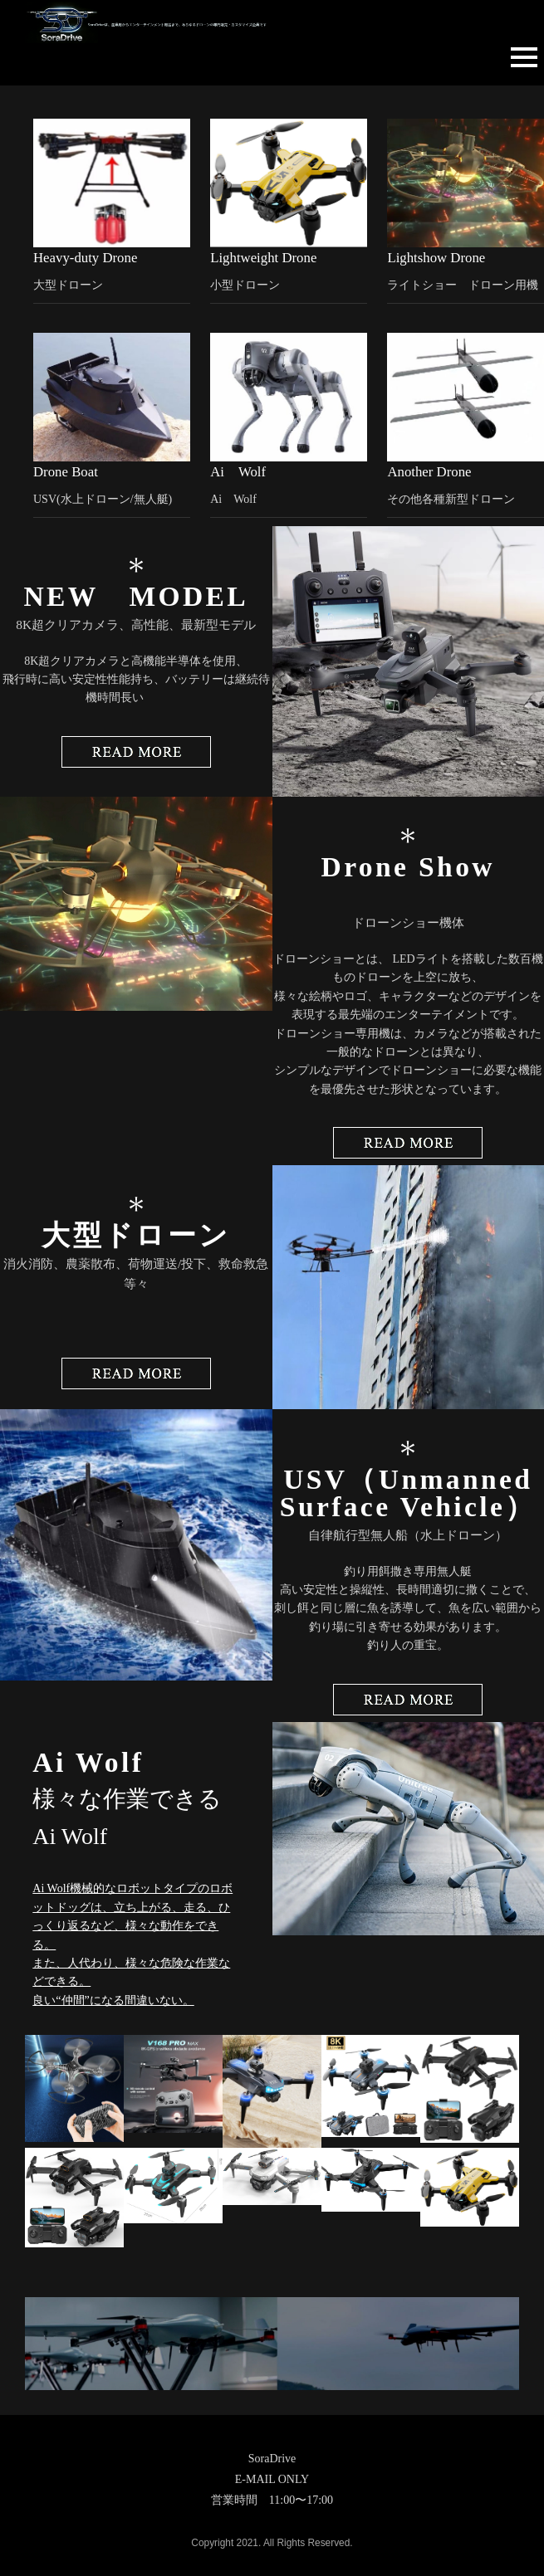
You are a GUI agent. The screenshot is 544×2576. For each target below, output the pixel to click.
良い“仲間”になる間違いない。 (113, 2000)
